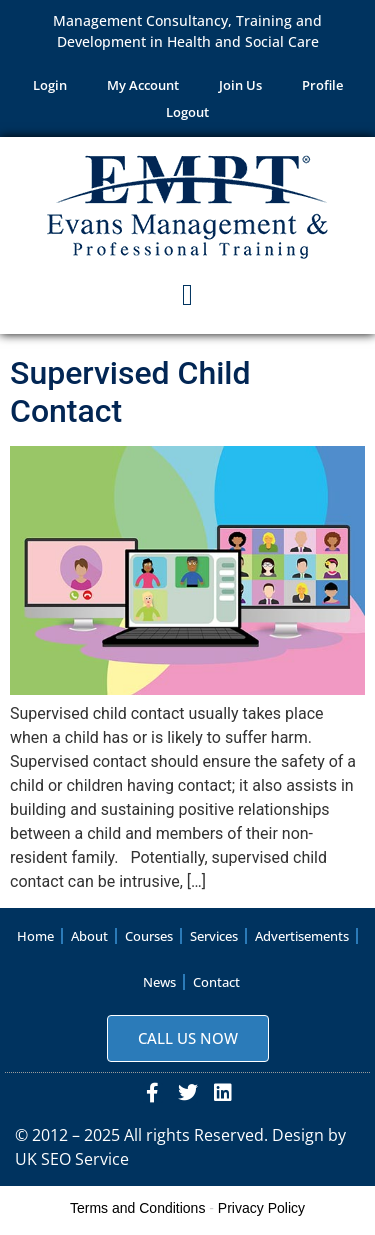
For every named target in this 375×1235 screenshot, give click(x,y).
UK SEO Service (72, 1159)
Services (214, 936)
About (89, 936)
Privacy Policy (261, 1208)
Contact (216, 982)
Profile (322, 85)
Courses (149, 936)
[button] (188, 295)
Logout (187, 112)
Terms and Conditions (137, 1208)
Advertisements (302, 936)
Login (50, 85)
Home (35, 936)
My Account (143, 85)
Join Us (240, 85)
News (159, 982)
